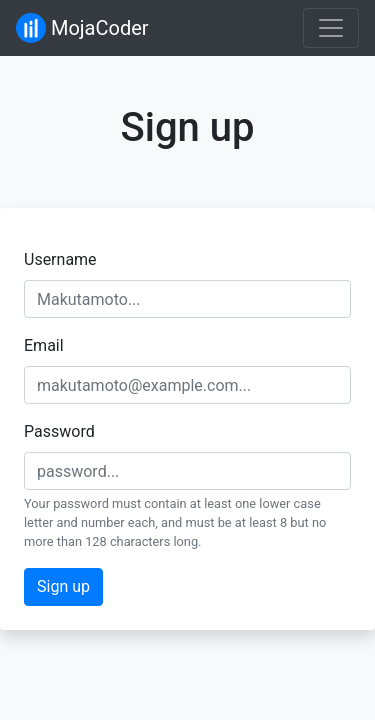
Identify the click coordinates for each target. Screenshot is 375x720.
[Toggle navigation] (331, 28)
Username (60, 259)
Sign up (63, 586)
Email (44, 345)
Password (59, 431)
